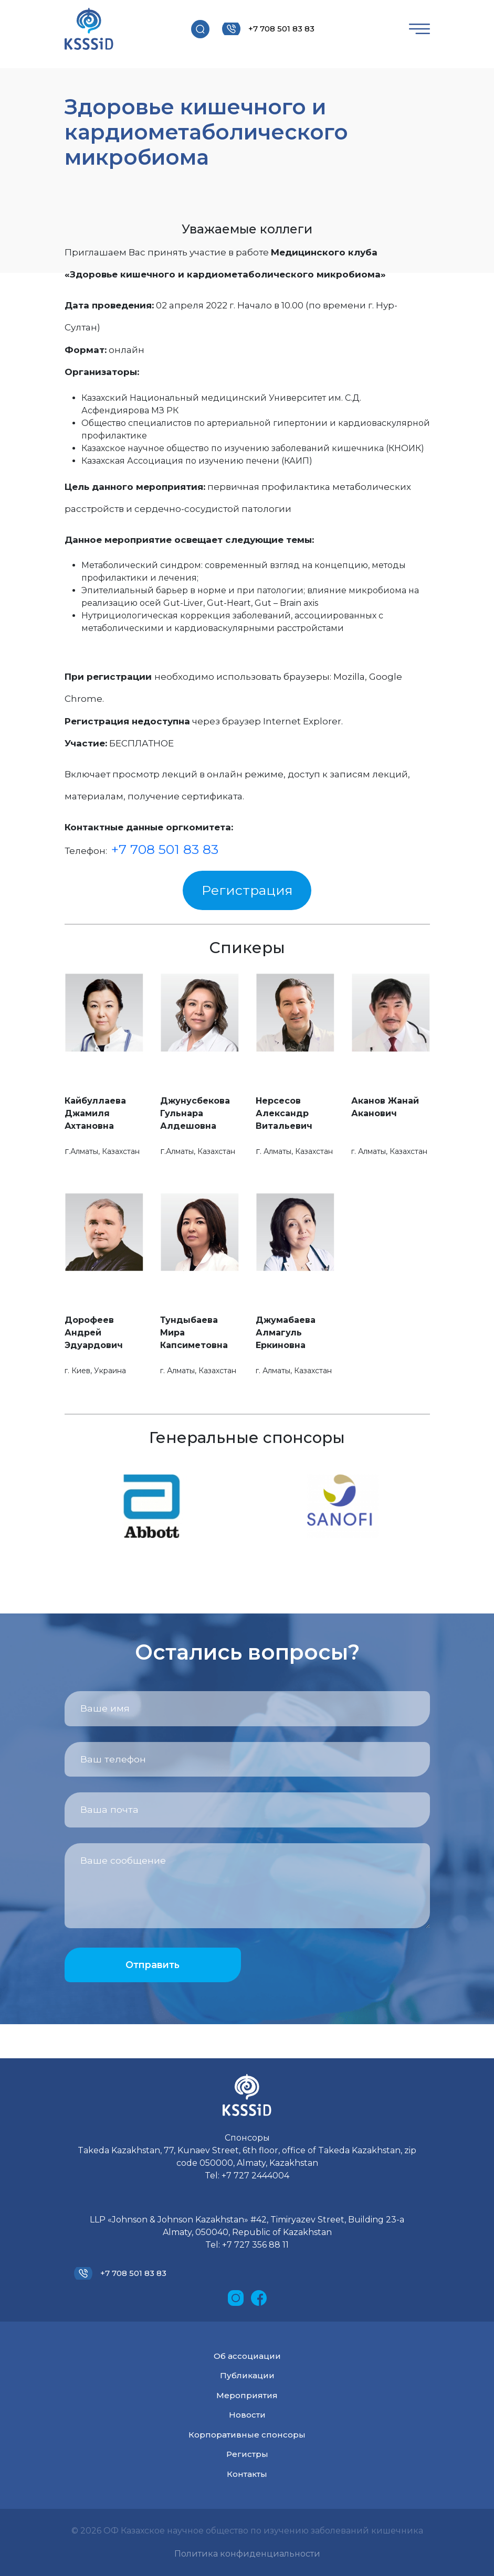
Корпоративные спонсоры (247, 2435)
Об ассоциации (247, 2356)
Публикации (247, 2375)
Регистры (247, 2454)
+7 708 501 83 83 (281, 29)
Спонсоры (247, 2138)
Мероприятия (247, 2395)
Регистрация (247, 890)
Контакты (247, 2474)
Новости (247, 2415)
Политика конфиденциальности (247, 2554)
